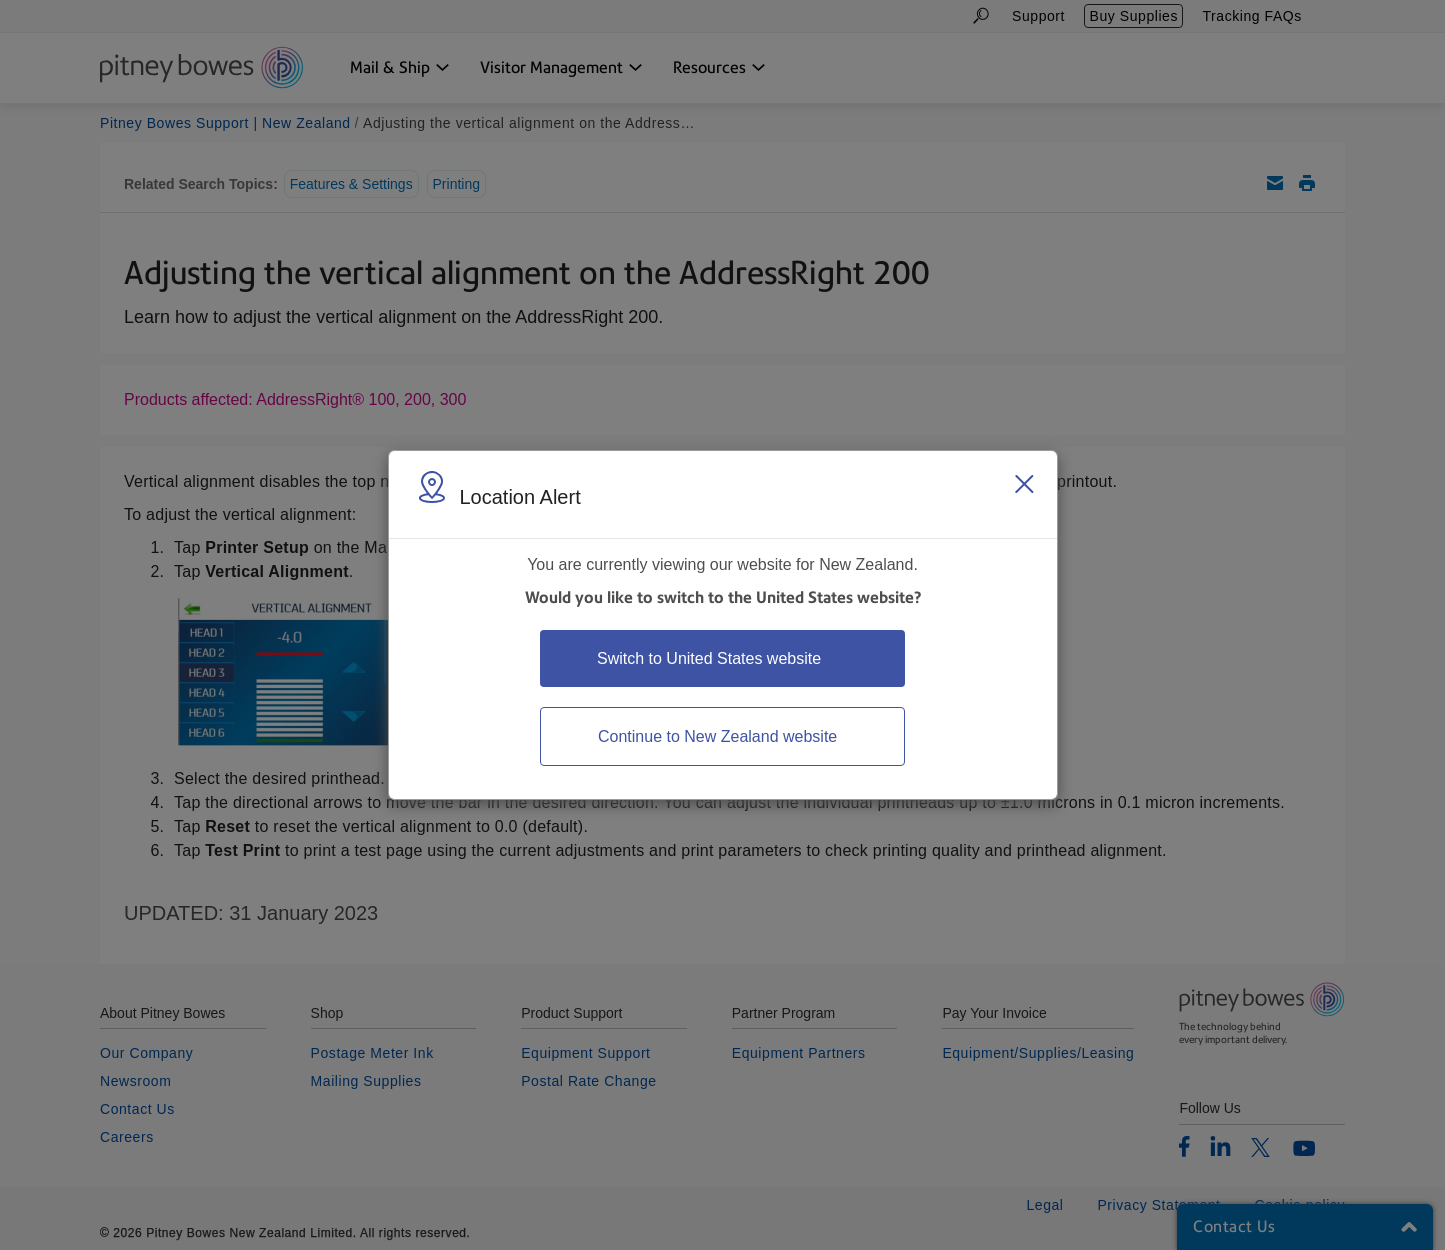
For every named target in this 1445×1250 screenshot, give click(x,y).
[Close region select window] (1024, 484)
